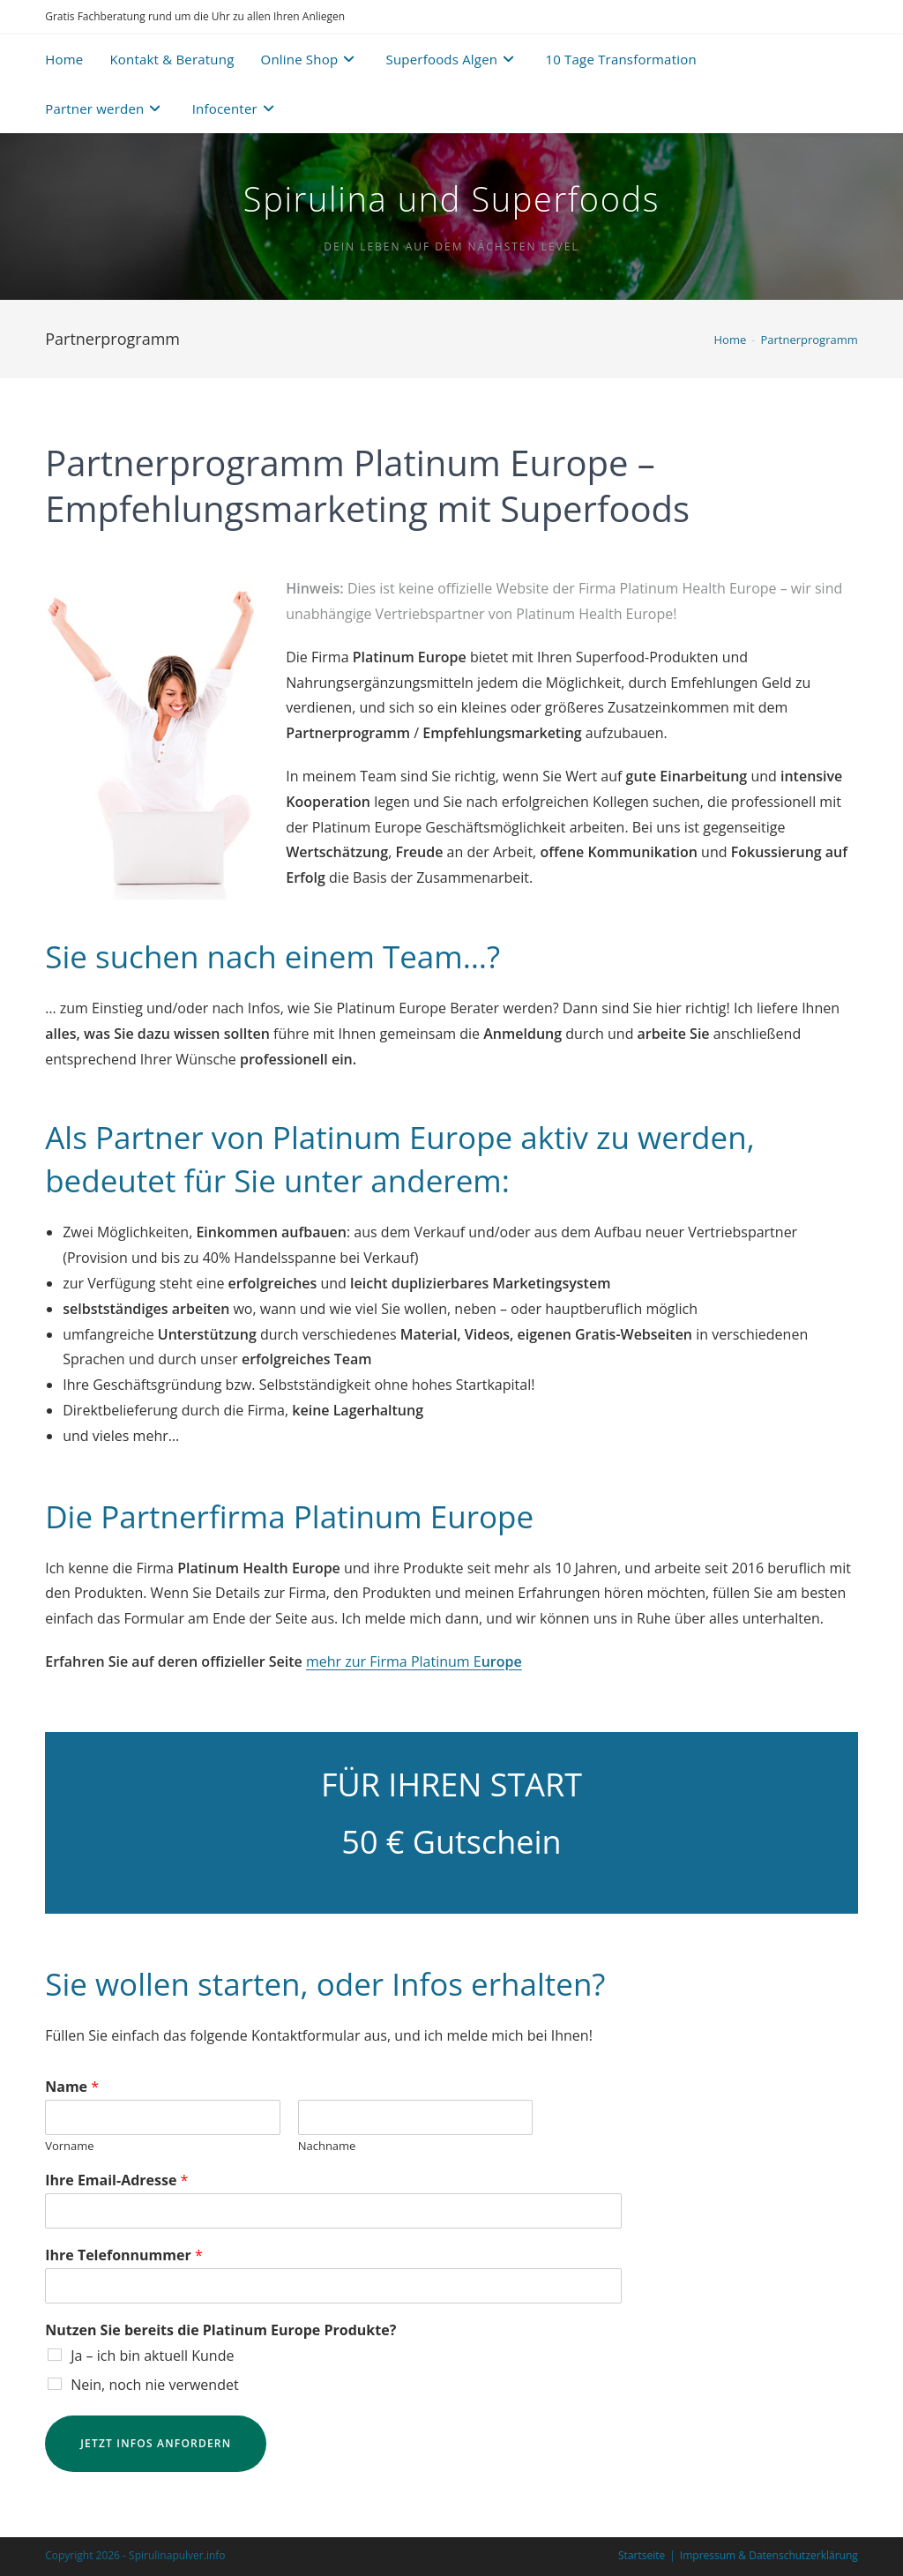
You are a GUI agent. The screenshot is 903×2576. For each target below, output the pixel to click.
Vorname (69, 2146)
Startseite (641, 2555)
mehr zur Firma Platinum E (414, 1661)
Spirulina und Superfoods (451, 198)
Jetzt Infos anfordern (155, 2443)
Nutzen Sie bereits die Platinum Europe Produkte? (220, 2330)
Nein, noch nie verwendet (154, 2384)
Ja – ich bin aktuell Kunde (152, 2355)
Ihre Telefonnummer (124, 2255)
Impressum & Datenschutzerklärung (769, 2555)
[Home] (730, 339)
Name (72, 2087)
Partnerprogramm (808, 339)
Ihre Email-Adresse (116, 2180)
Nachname (327, 2146)
